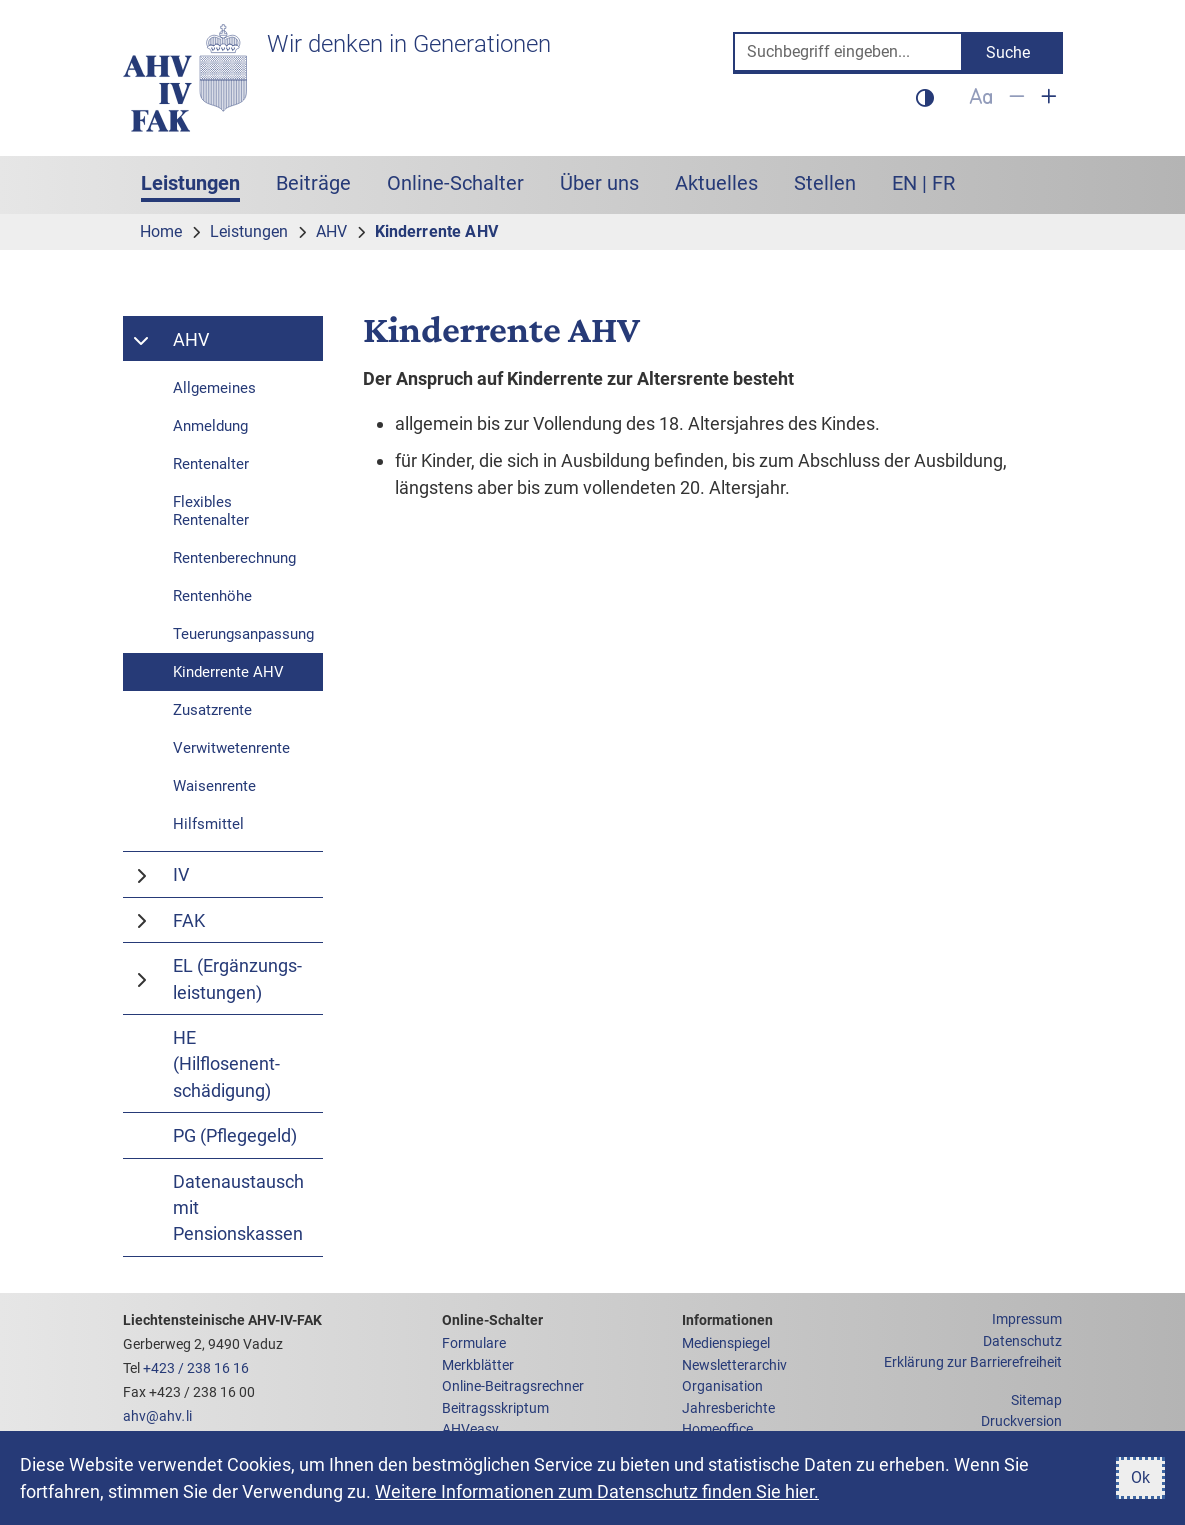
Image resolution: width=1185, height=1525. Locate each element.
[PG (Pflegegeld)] (223, 1135)
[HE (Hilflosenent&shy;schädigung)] (223, 1063)
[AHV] (243, 339)
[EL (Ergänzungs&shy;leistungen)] (243, 978)
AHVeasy (470, 1429)
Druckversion (1021, 1421)
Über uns (599, 183)
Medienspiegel (726, 1343)
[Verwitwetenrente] (223, 748)
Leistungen (199, 181)
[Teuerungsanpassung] (223, 634)
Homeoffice (717, 1429)
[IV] (243, 874)
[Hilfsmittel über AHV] (223, 824)
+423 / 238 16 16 (196, 1368)
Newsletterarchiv (734, 1365)
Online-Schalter (455, 183)
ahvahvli (157, 1416)
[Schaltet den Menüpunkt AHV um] (143, 339)
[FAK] (243, 920)
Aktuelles (716, 183)
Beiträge (313, 183)
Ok (1140, 1477)
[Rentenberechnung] (223, 558)
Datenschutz (1022, 1341)
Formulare (474, 1343)
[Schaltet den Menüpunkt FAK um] (143, 920)
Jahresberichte (728, 1408)
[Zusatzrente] (223, 710)
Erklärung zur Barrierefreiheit (973, 1362)
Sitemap (1036, 1400)
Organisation (722, 1386)
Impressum (1027, 1319)
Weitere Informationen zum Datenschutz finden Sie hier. (597, 1491)
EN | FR (923, 183)
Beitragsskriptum (495, 1408)
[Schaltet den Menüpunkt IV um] (143, 874)
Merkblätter (478, 1365)
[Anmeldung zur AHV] (223, 426)
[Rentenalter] (223, 464)
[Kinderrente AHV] (223, 672)
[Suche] (848, 53)
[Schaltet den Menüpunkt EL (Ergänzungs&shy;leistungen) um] (143, 978)
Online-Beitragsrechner (513, 1386)
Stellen (825, 183)
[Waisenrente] (223, 786)
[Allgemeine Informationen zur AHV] (223, 388)
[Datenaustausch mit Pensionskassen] (223, 1207)
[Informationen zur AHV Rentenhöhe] (223, 596)
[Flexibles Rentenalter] (223, 511)
